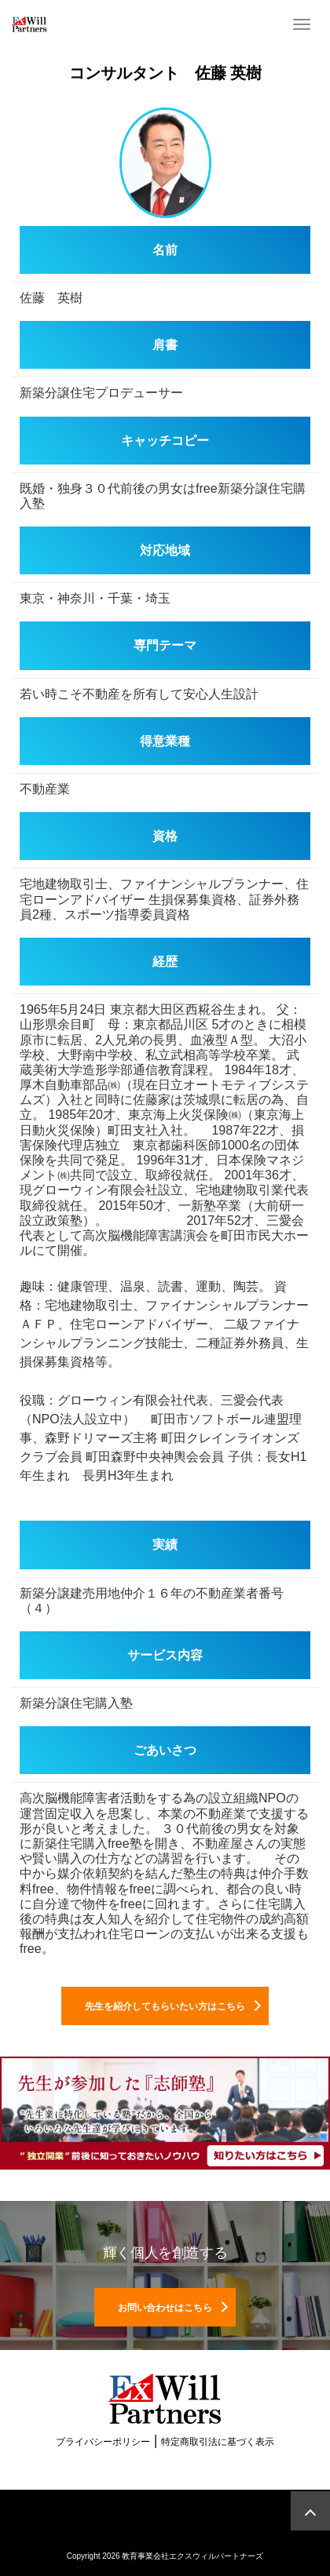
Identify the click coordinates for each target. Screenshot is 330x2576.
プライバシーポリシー (103, 2441)
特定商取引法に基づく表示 (217, 2441)
